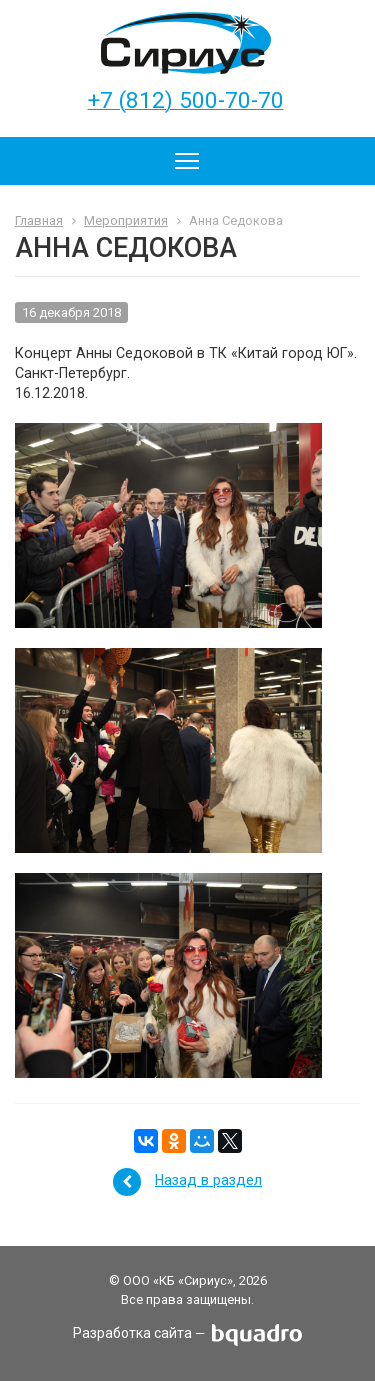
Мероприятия (126, 220)
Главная (39, 220)
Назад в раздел (208, 1180)
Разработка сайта (132, 1334)
